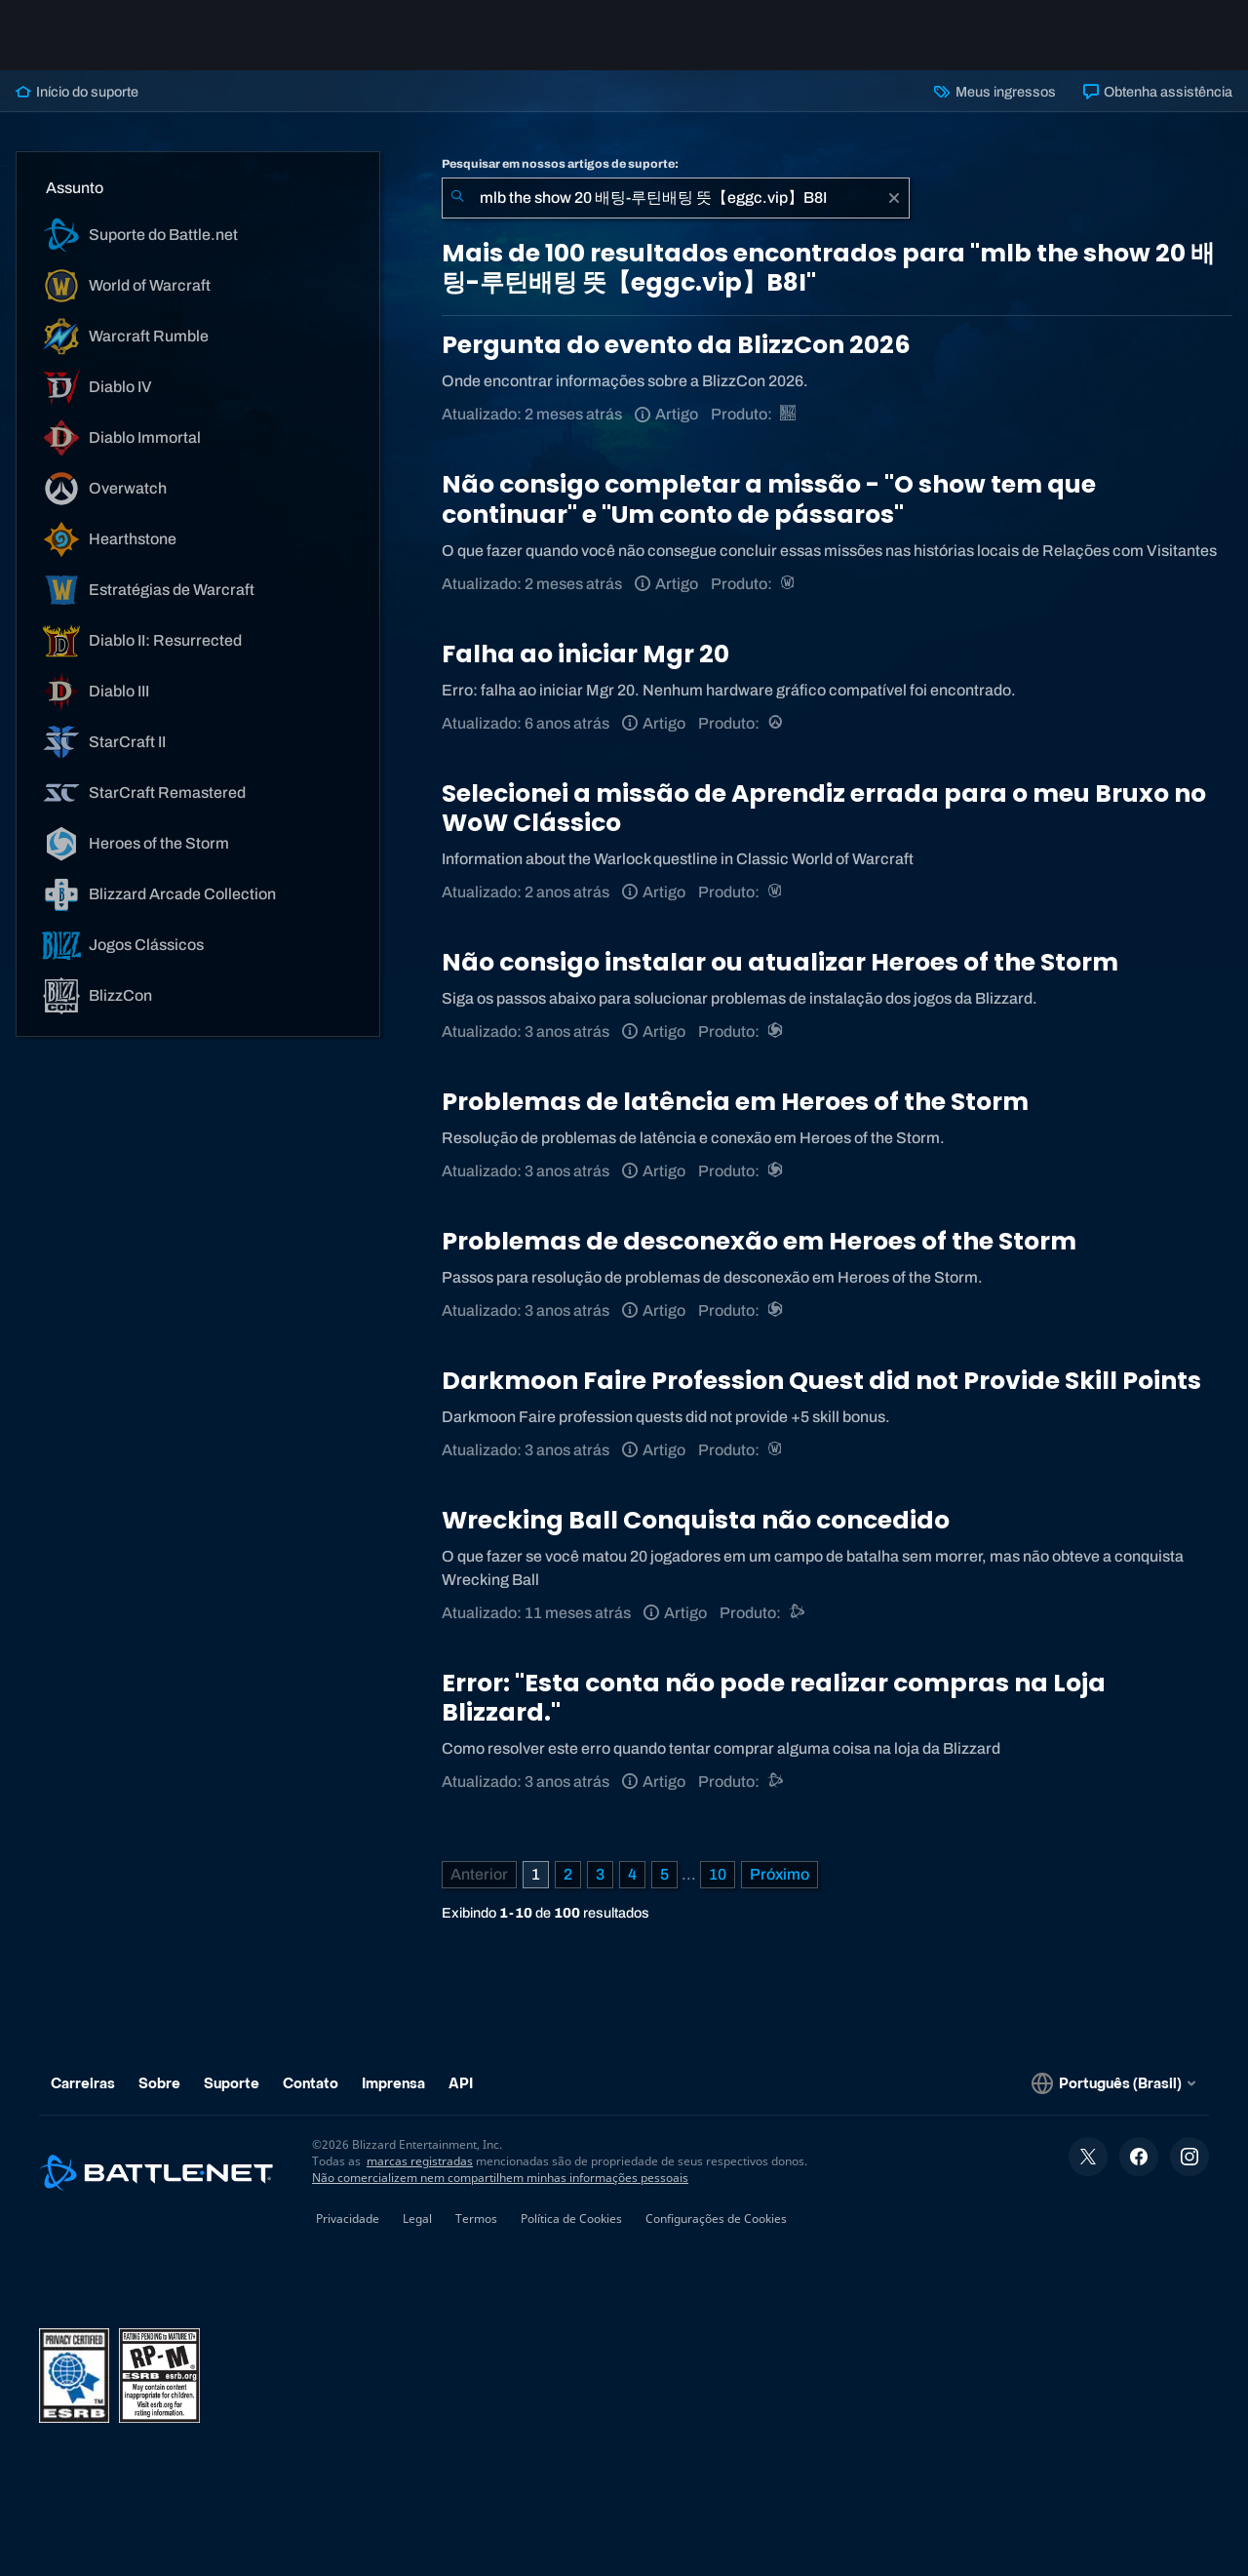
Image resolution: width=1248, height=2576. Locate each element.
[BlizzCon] (789, 414)
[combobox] (676, 198)
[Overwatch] (776, 723)
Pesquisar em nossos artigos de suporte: (560, 164)
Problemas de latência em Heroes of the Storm (735, 1102)
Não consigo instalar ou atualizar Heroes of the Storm (780, 962)
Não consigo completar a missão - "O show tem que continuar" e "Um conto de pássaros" (769, 499)
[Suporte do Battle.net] (798, 1613)
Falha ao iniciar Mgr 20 (585, 654)
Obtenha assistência (1157, 91)
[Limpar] (894, 198)
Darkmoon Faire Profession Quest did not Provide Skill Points (821, 1381)
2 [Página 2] (568, 1874)
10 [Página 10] (717, 1874)
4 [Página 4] (632, 1874)
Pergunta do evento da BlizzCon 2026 (676, 345)
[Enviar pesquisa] (457, 198)
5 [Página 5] (664, 1874)
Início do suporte (77, 91)
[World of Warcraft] (789, 583)
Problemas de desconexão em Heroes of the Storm (759, 1241)
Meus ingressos (994, 91)
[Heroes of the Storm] (776, 1031)
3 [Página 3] (600, 1874)
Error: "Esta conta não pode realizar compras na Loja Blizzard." (774, 1697)
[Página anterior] (479, 1874)
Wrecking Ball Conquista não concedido (696, 1520)
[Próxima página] (779, 1874)
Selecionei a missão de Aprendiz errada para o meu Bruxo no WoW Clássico (824, 808)
